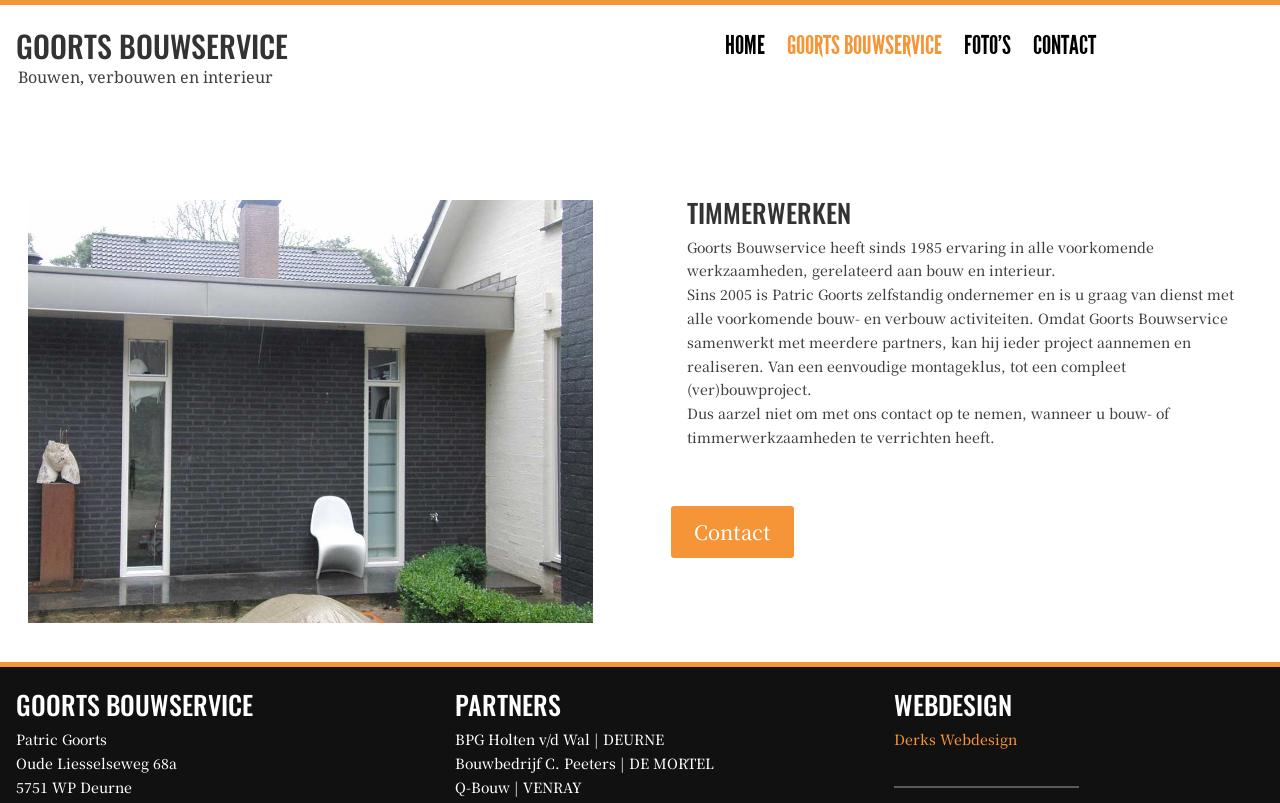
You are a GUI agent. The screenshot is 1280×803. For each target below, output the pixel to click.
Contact (1064, 50)
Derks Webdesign (955, 739)
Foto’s (987, 50)
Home (745, 50)
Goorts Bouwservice (864, 50)
